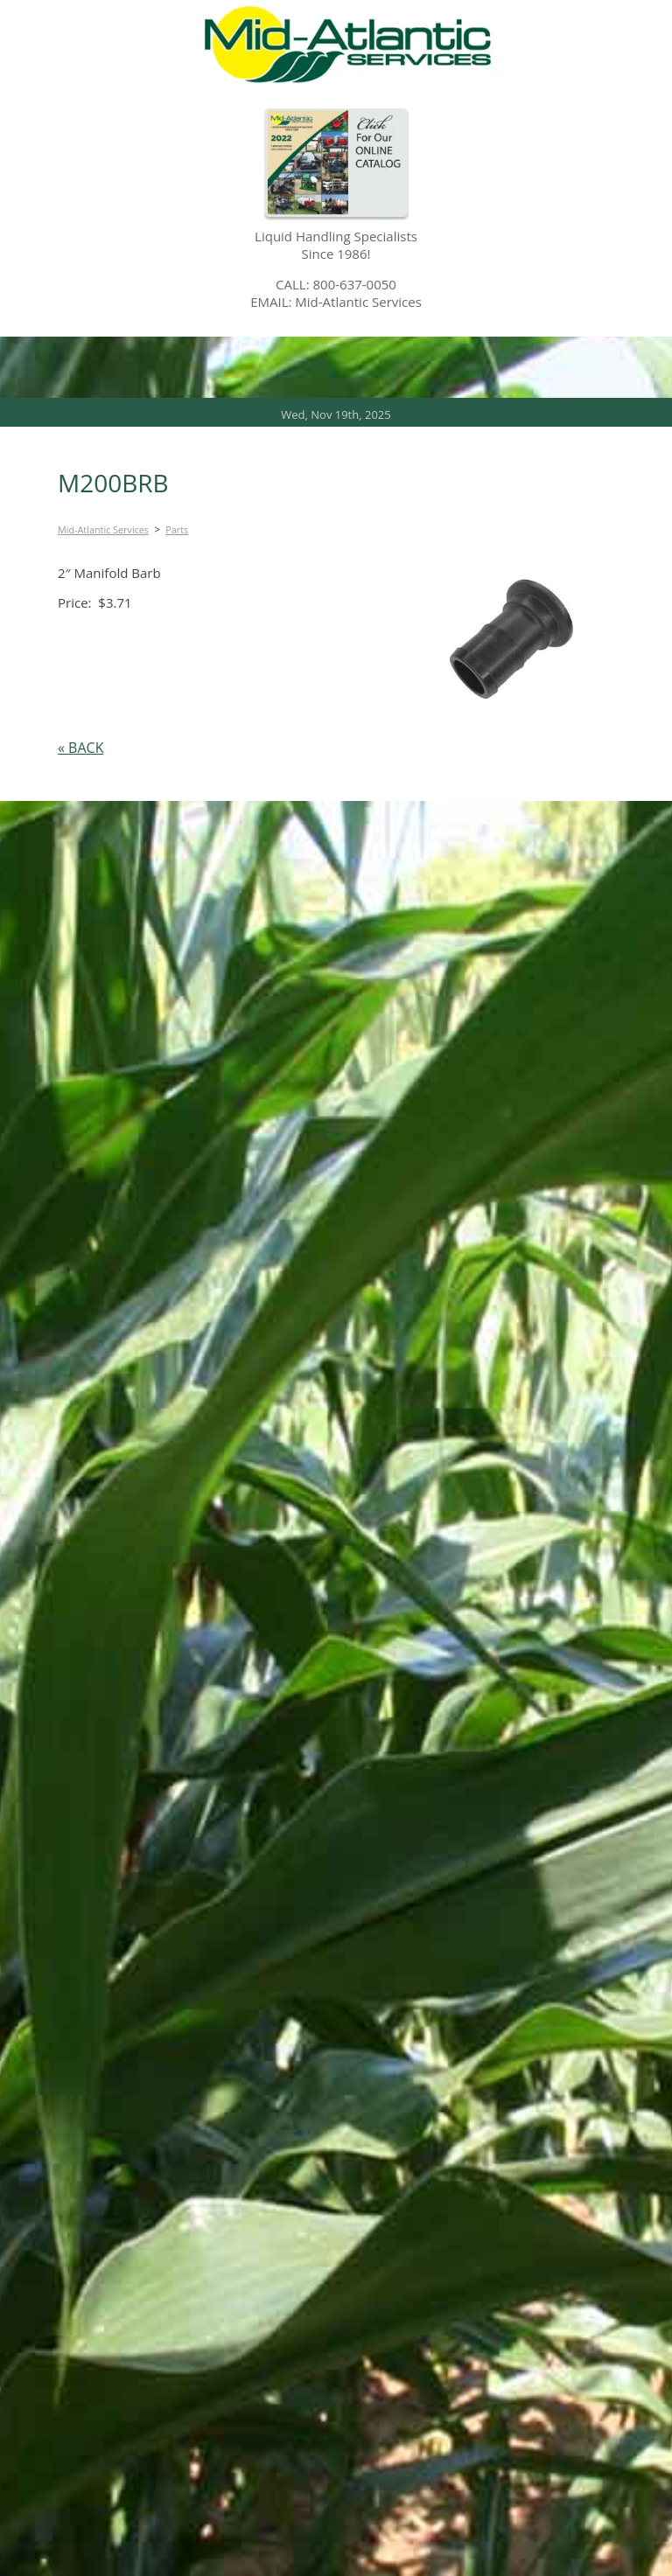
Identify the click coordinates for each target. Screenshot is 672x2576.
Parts (176, 529)
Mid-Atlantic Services (103, 529)
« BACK (80, 747)
